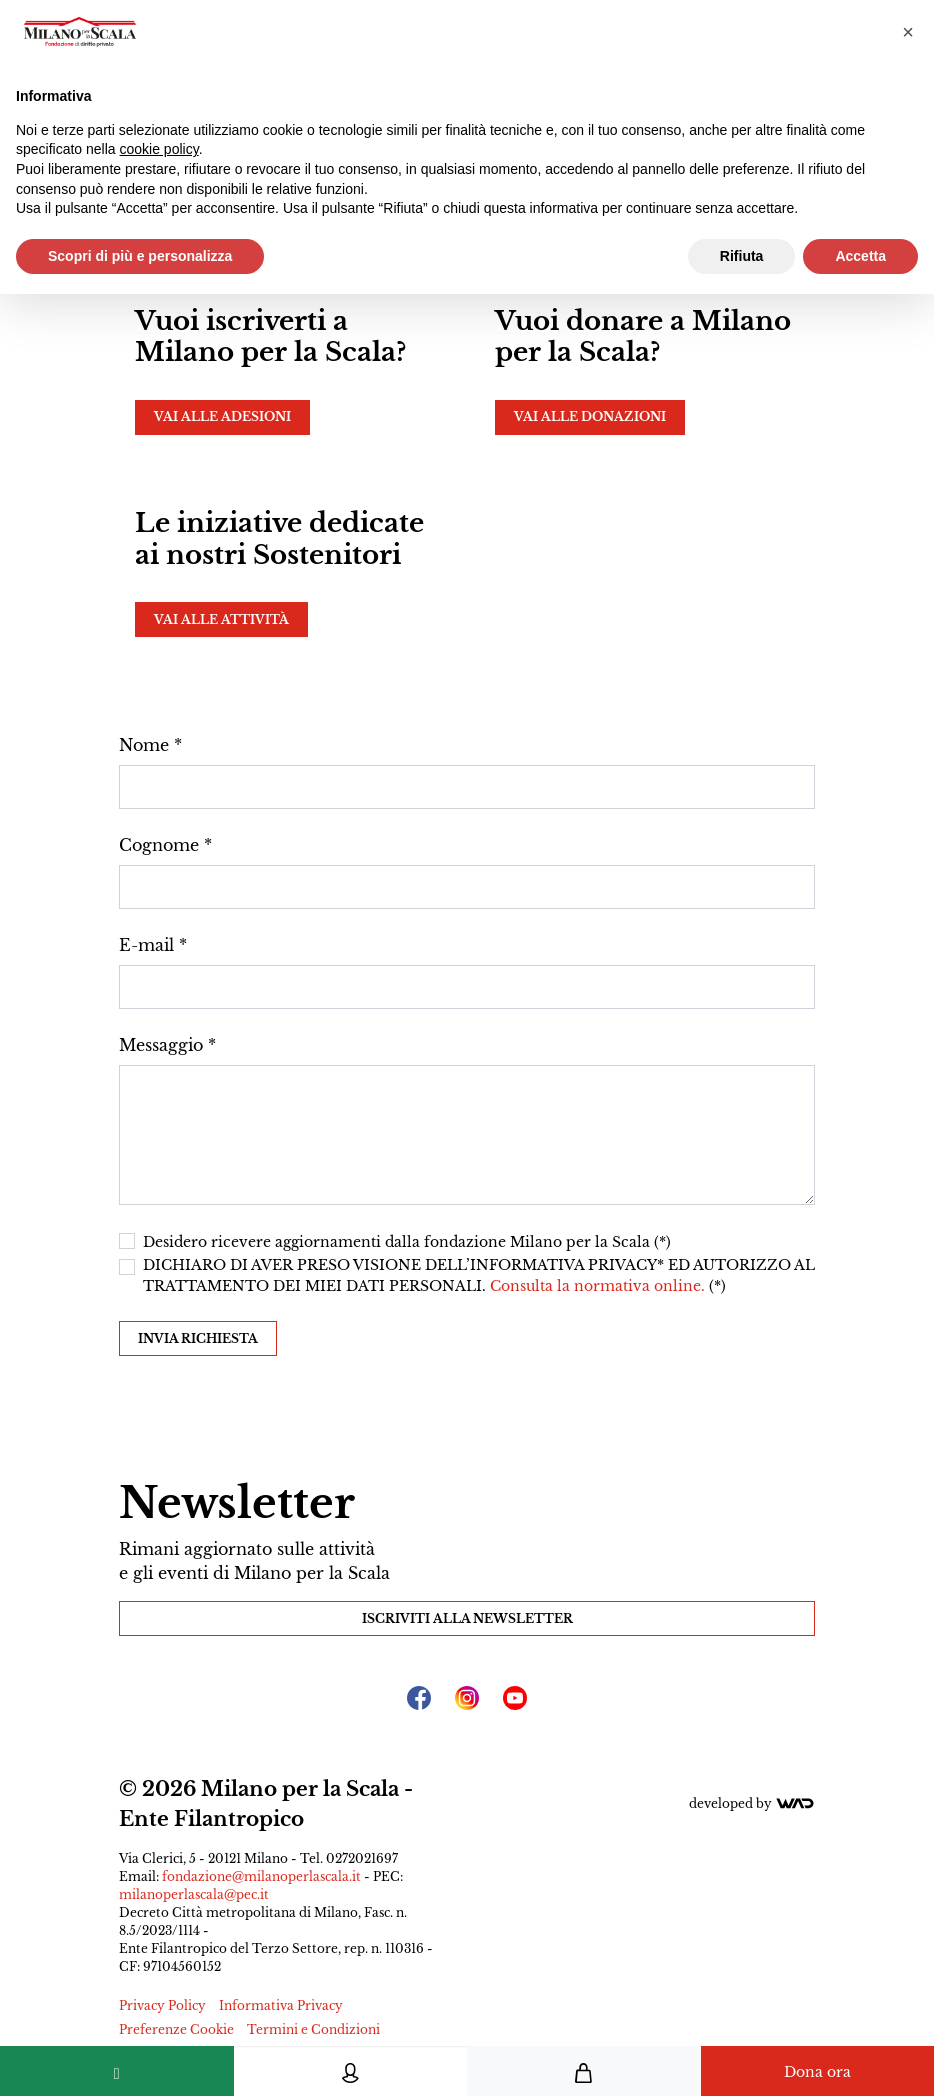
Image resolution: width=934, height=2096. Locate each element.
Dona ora (817, 2072)
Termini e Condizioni (313, 2029)
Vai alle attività (221, 619)
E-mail (146, 945)
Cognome (159, 845)
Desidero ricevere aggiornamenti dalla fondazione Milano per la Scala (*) (407, 1242)
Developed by (752, 1803)
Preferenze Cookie (176, 2029)
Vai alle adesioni (222, 416)
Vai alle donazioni (590, 416)
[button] (908, 32)
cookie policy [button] (159, 149)
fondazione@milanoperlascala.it (261, 1876)
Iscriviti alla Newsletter (467, 1618)
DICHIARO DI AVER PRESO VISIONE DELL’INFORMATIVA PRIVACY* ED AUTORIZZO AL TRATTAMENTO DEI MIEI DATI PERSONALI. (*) (479, 1275)
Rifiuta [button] (742, 256)
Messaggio (161, 1045)
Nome (144, 745)
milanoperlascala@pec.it (194, 1894)
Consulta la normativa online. (599, 1286)
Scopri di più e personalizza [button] (140, 256)
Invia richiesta (198, 1338)
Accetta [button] (860, 256)
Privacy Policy (162, 2005)
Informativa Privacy (281, 2005)
